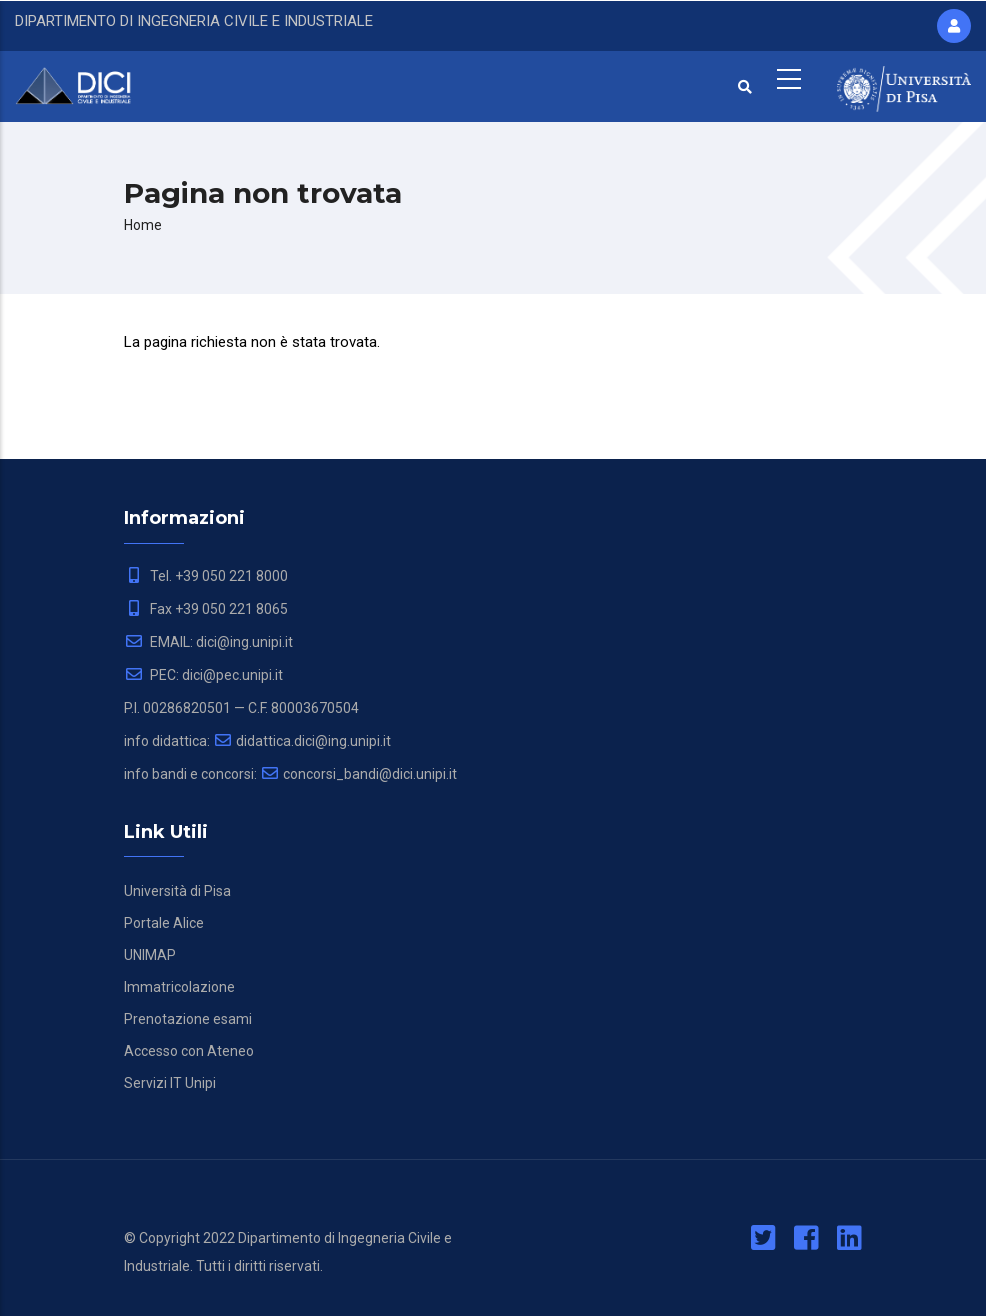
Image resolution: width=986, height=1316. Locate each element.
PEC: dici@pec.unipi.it (203, 675)
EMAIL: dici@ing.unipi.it (208, 642)
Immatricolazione (179, 987)
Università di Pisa (177, 891)
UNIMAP (150, 955)
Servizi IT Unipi (170, 1083)
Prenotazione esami (188, 1019)
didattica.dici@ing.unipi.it (302, 741)
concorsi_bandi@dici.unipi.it (358, 774)
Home (143, 225)
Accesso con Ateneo (189, 1051)
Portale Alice (164, 923)
